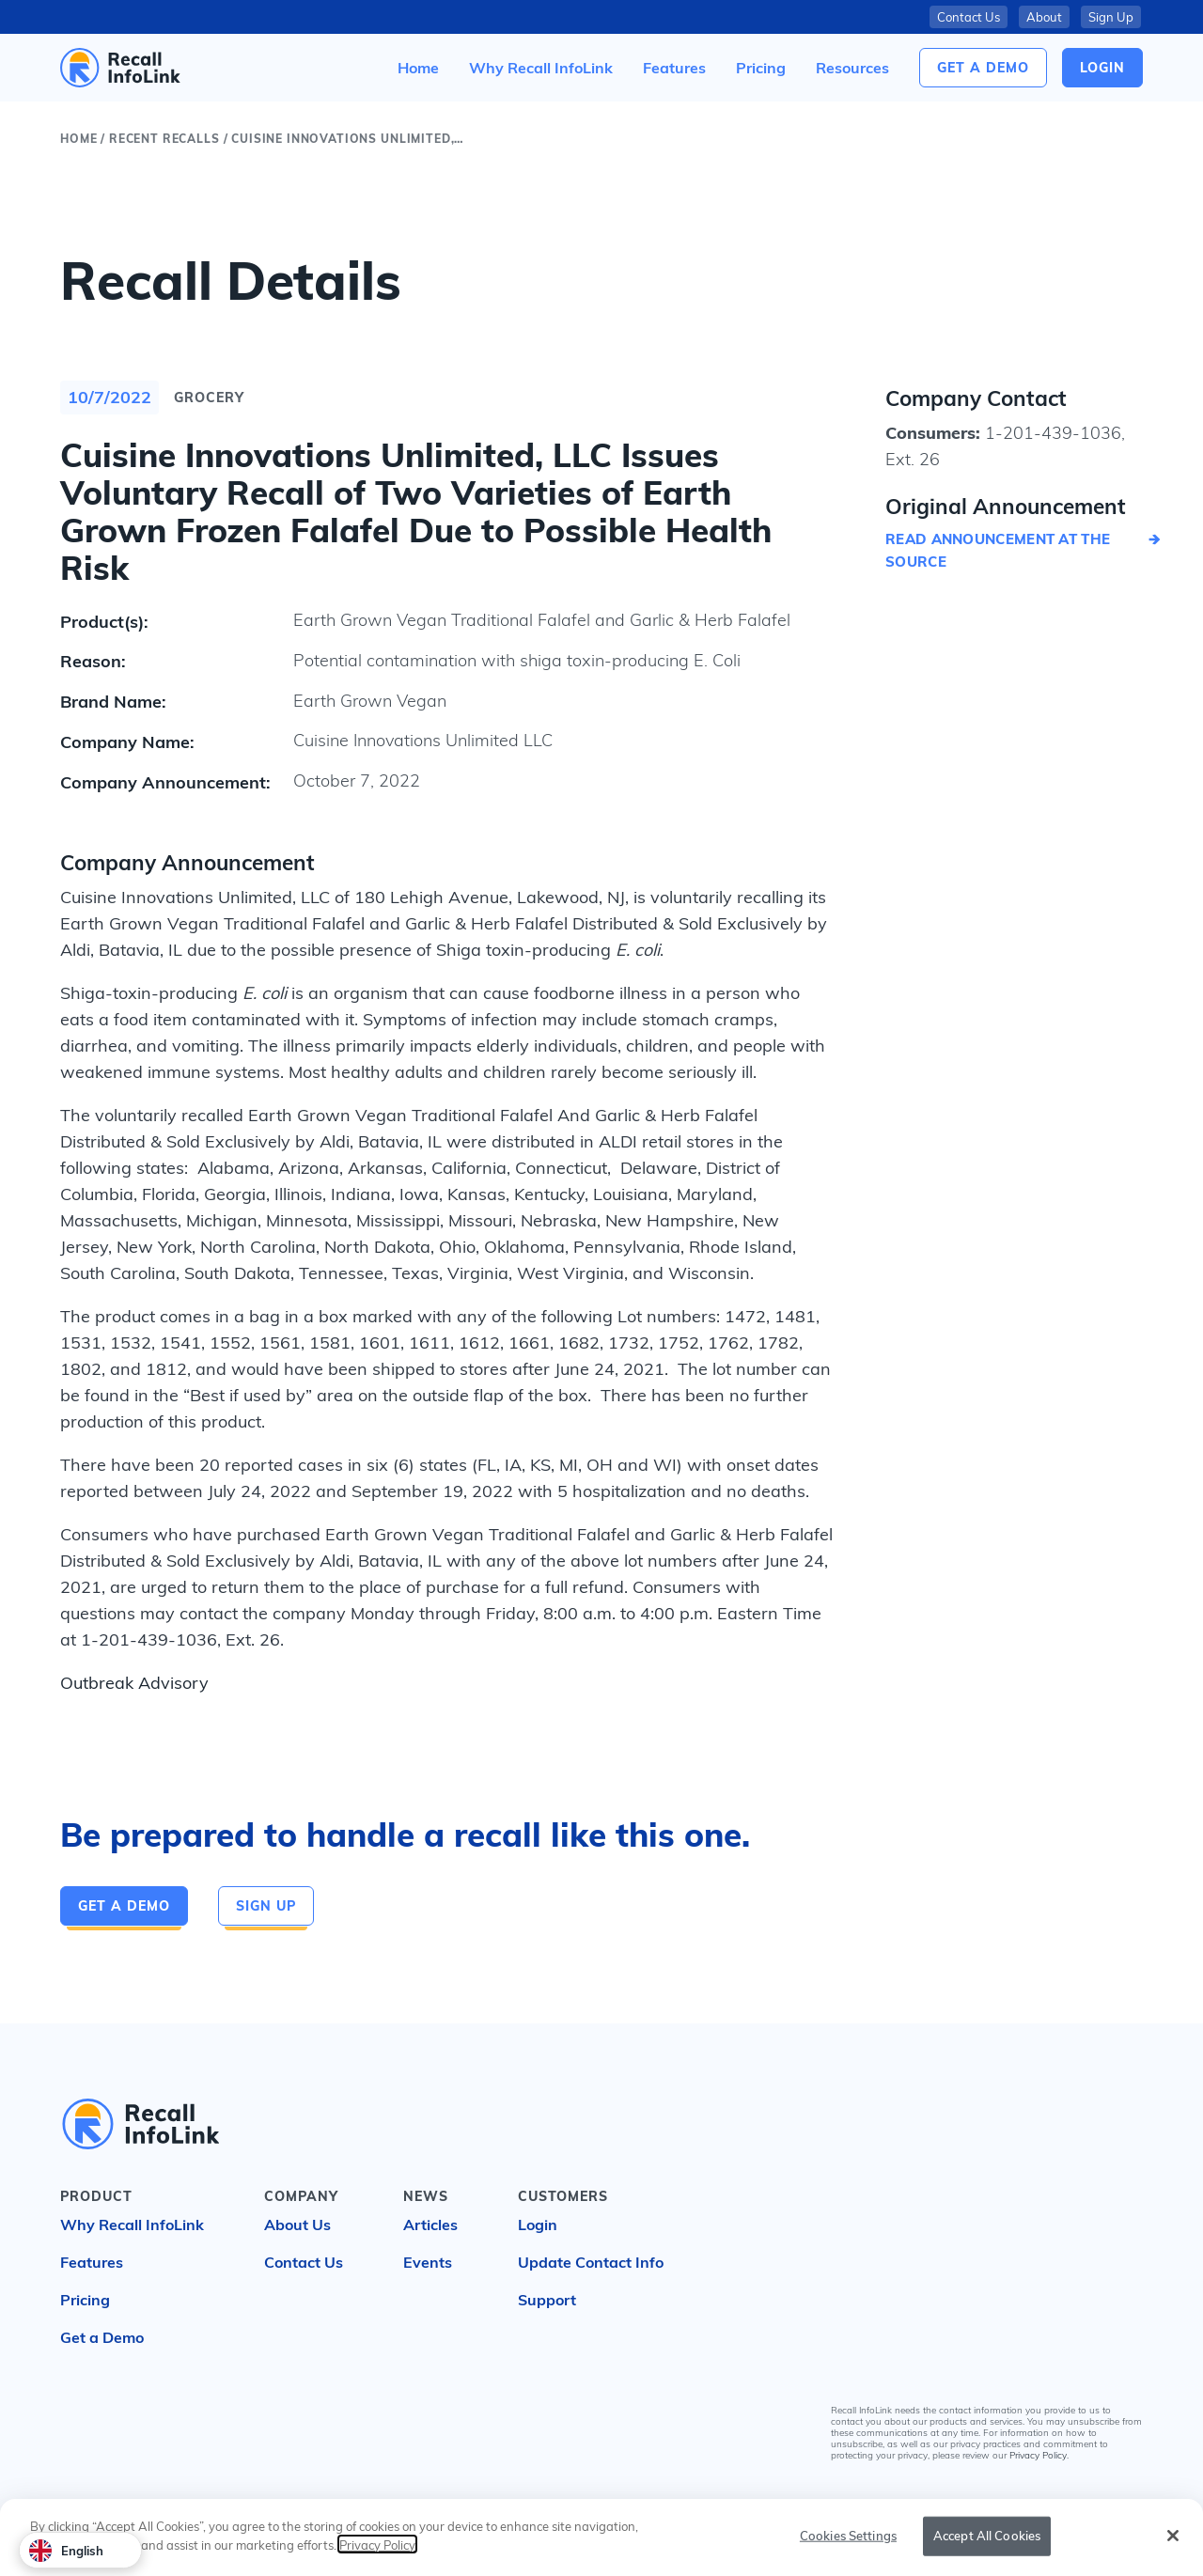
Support (547, 2299)
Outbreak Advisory (134, 1683)
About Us (297, 2224)
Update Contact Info (591, 2262)
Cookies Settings (848, 2536)
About (1044, 16)
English (66, 2550)
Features (91, 2262)
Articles (430, 2224)
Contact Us (968, 16)
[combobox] (80, 2550)
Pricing (85, 2299)
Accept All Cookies (986, 2536)
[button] (852, 68)
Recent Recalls (164, 139)
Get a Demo (983, 67)
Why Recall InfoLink (132, 2224)
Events (427, 2262)
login (1102, 67)
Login (537, 2224)
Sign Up (1110, 16)
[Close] (1173, 2536)
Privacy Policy (1038, 2455)
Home (78, 139)
